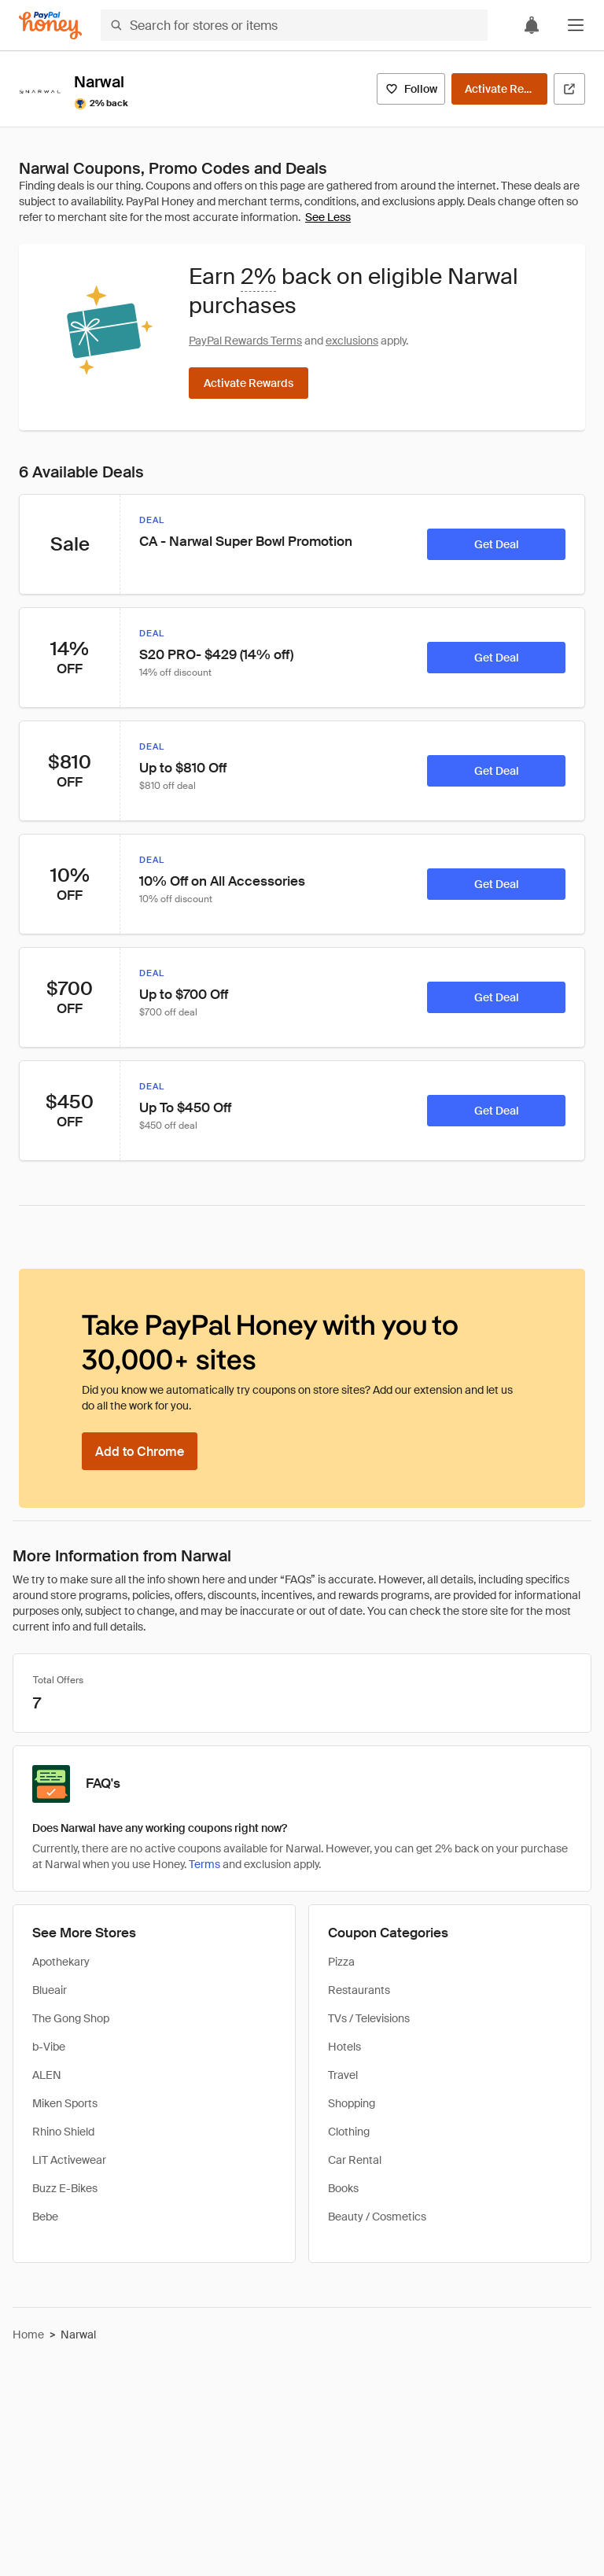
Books (343, 2188)
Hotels (344, 2047)
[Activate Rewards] (499, 89)
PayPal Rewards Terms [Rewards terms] (245, 341)
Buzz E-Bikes (65, 2188)
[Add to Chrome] (139, 1451)
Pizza (341, 1962)
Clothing (349, 2132)
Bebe (45, 2216)
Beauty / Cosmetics (377, 2216)
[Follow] (411, 89)
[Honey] (50, 25)
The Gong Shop (70, 2018)
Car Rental (354, 2160)
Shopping (351, 2103)
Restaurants (359, 1990)
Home (28, 2334)
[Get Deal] (496, 544)
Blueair (49, 1990)
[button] (575, 25)
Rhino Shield (63, 2132)
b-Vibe (48, 2047)
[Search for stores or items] (294, 25)
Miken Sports (65, 2103)
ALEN (46, 2075)
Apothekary (61, 1962)
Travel (343, 2075)
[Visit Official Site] (569, 89)
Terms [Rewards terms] (204, 1864)
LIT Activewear (69, 2160)
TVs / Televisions (369, 2018)
